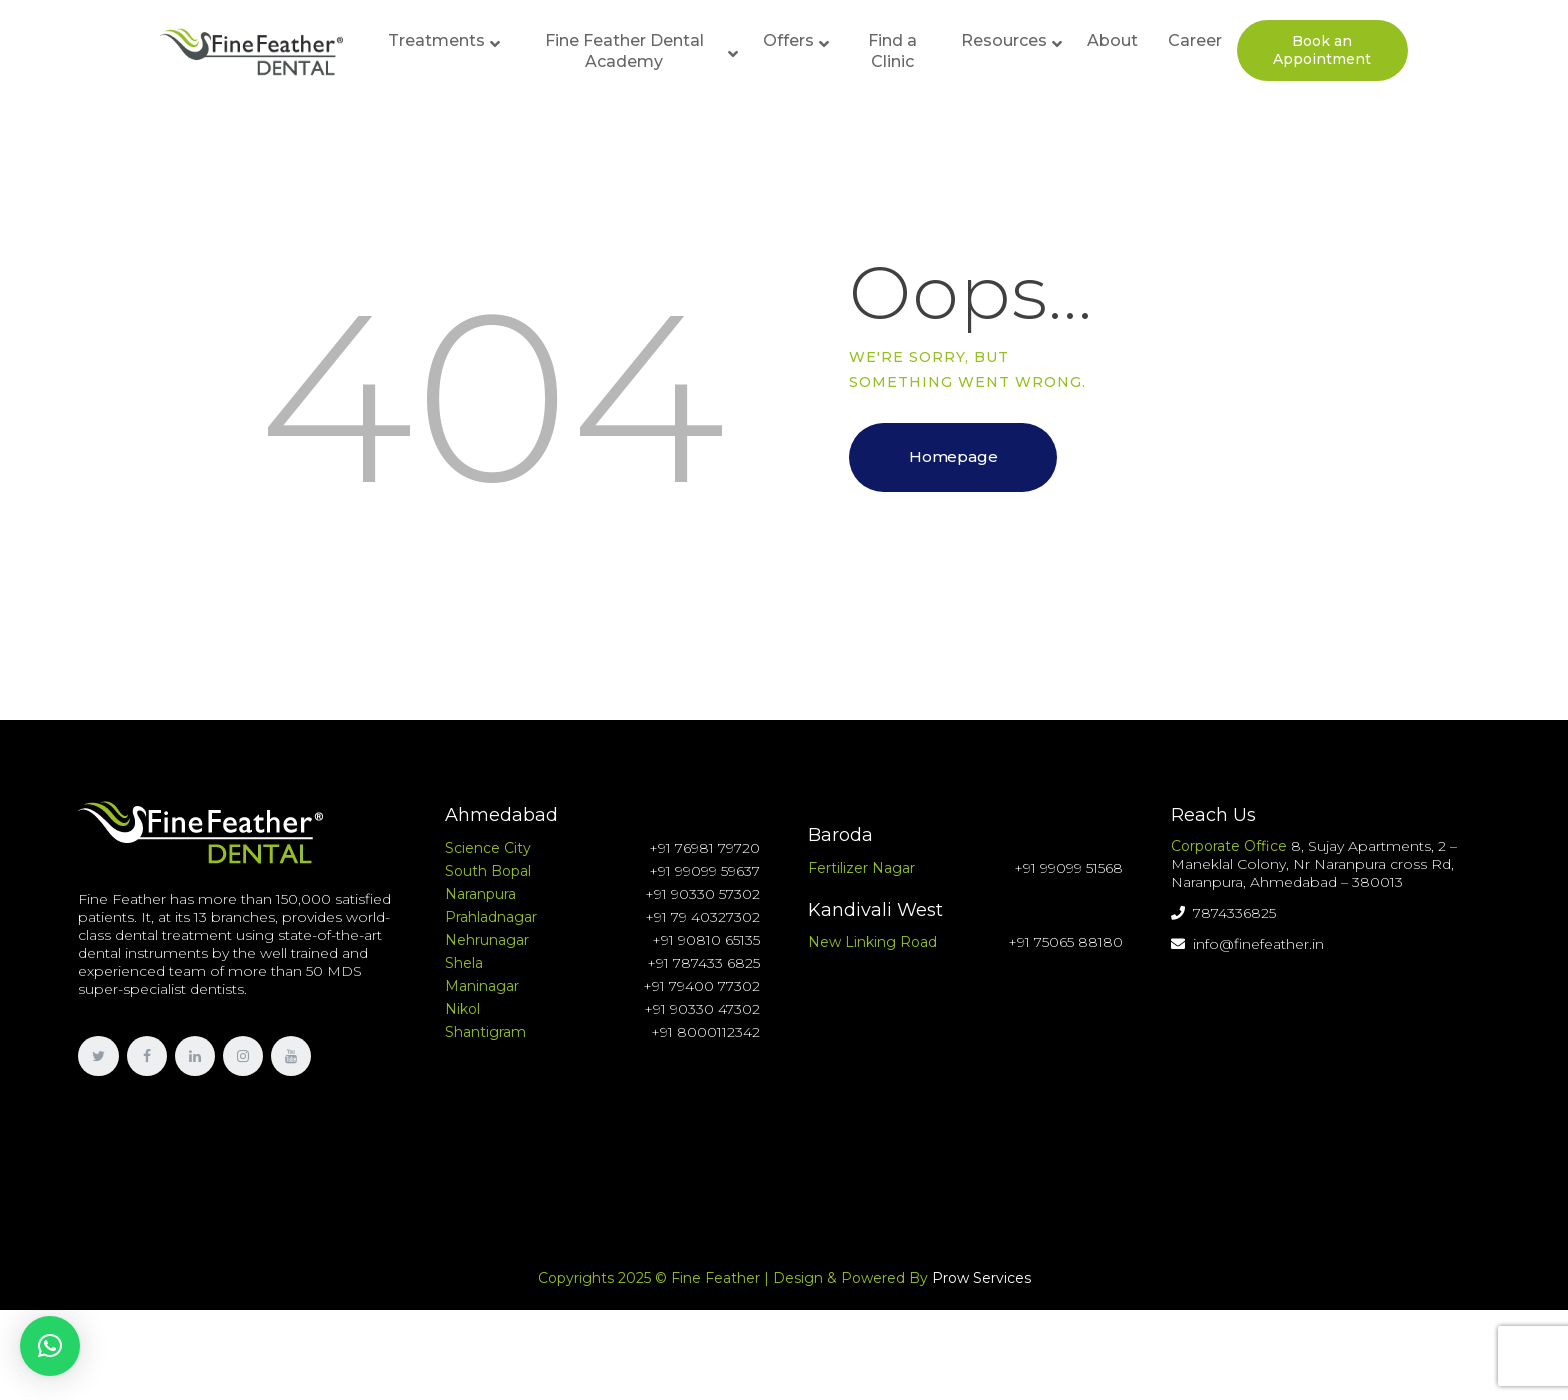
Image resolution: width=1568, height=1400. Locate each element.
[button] (50, 1346)
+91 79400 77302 (701, 986)
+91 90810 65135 (706, 940)
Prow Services (981, 1278)
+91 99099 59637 (704, 871)
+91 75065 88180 (1065, 942)
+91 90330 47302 (702, 1009)
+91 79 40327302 (702, 917)
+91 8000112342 (705, 1032)
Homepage (953, 456)
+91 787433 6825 (703, 963)
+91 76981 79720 (704, 848)
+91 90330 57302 (702, 894)
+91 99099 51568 (1068, 868)
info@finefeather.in (1247, 944)
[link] (98, 1056)
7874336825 (1223, 913)
